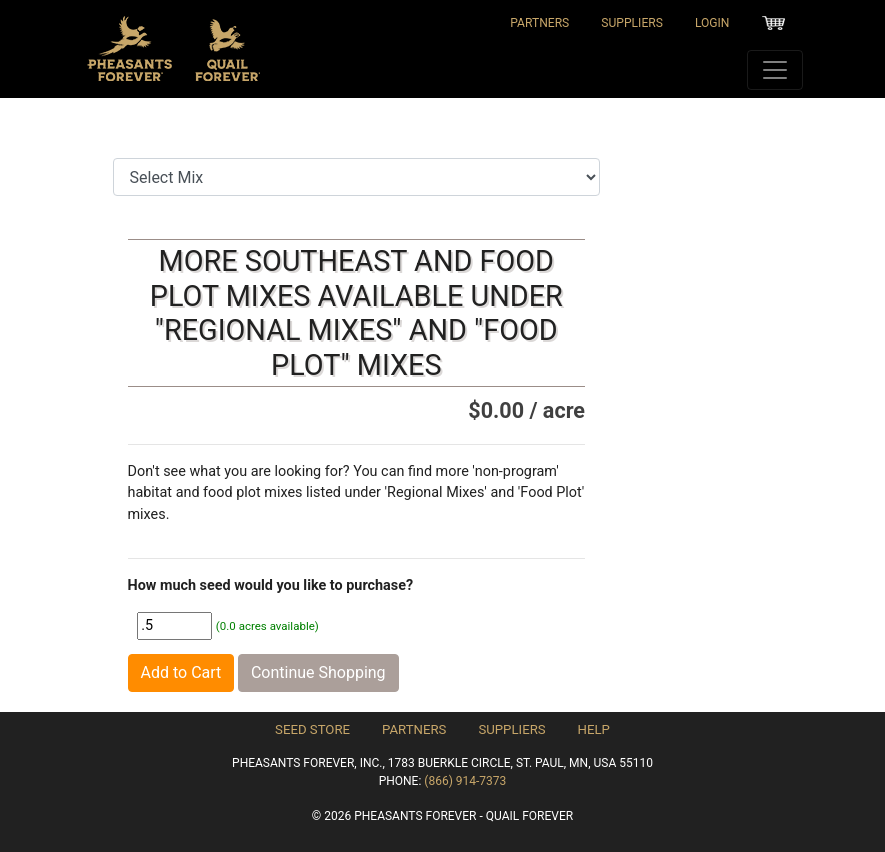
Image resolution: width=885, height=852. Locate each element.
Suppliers (632, 23)
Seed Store (312, 729)
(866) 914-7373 (465, 781)
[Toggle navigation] (775, 70)
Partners (539, 23)
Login (712, 23)
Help (594, 729)
